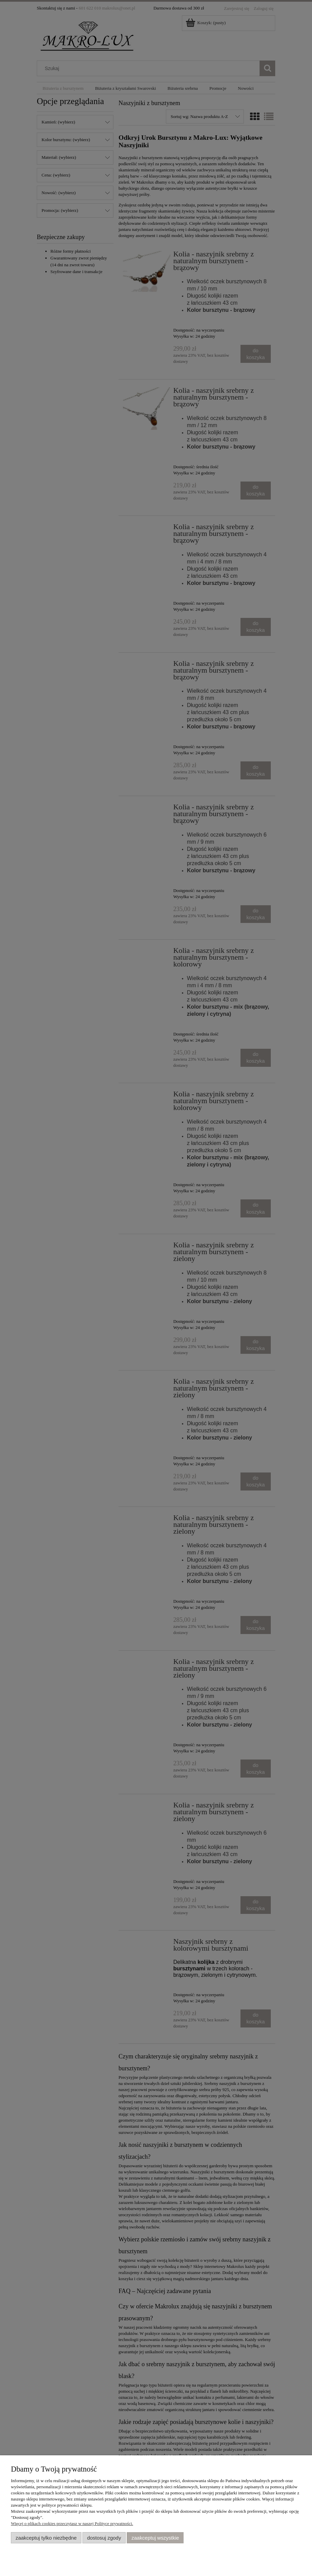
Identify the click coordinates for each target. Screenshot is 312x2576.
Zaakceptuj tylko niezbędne (46, 2538)
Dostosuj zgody (104, 2538)
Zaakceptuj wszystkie (155, 2538)
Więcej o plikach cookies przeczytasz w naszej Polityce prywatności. (72, 2523)
